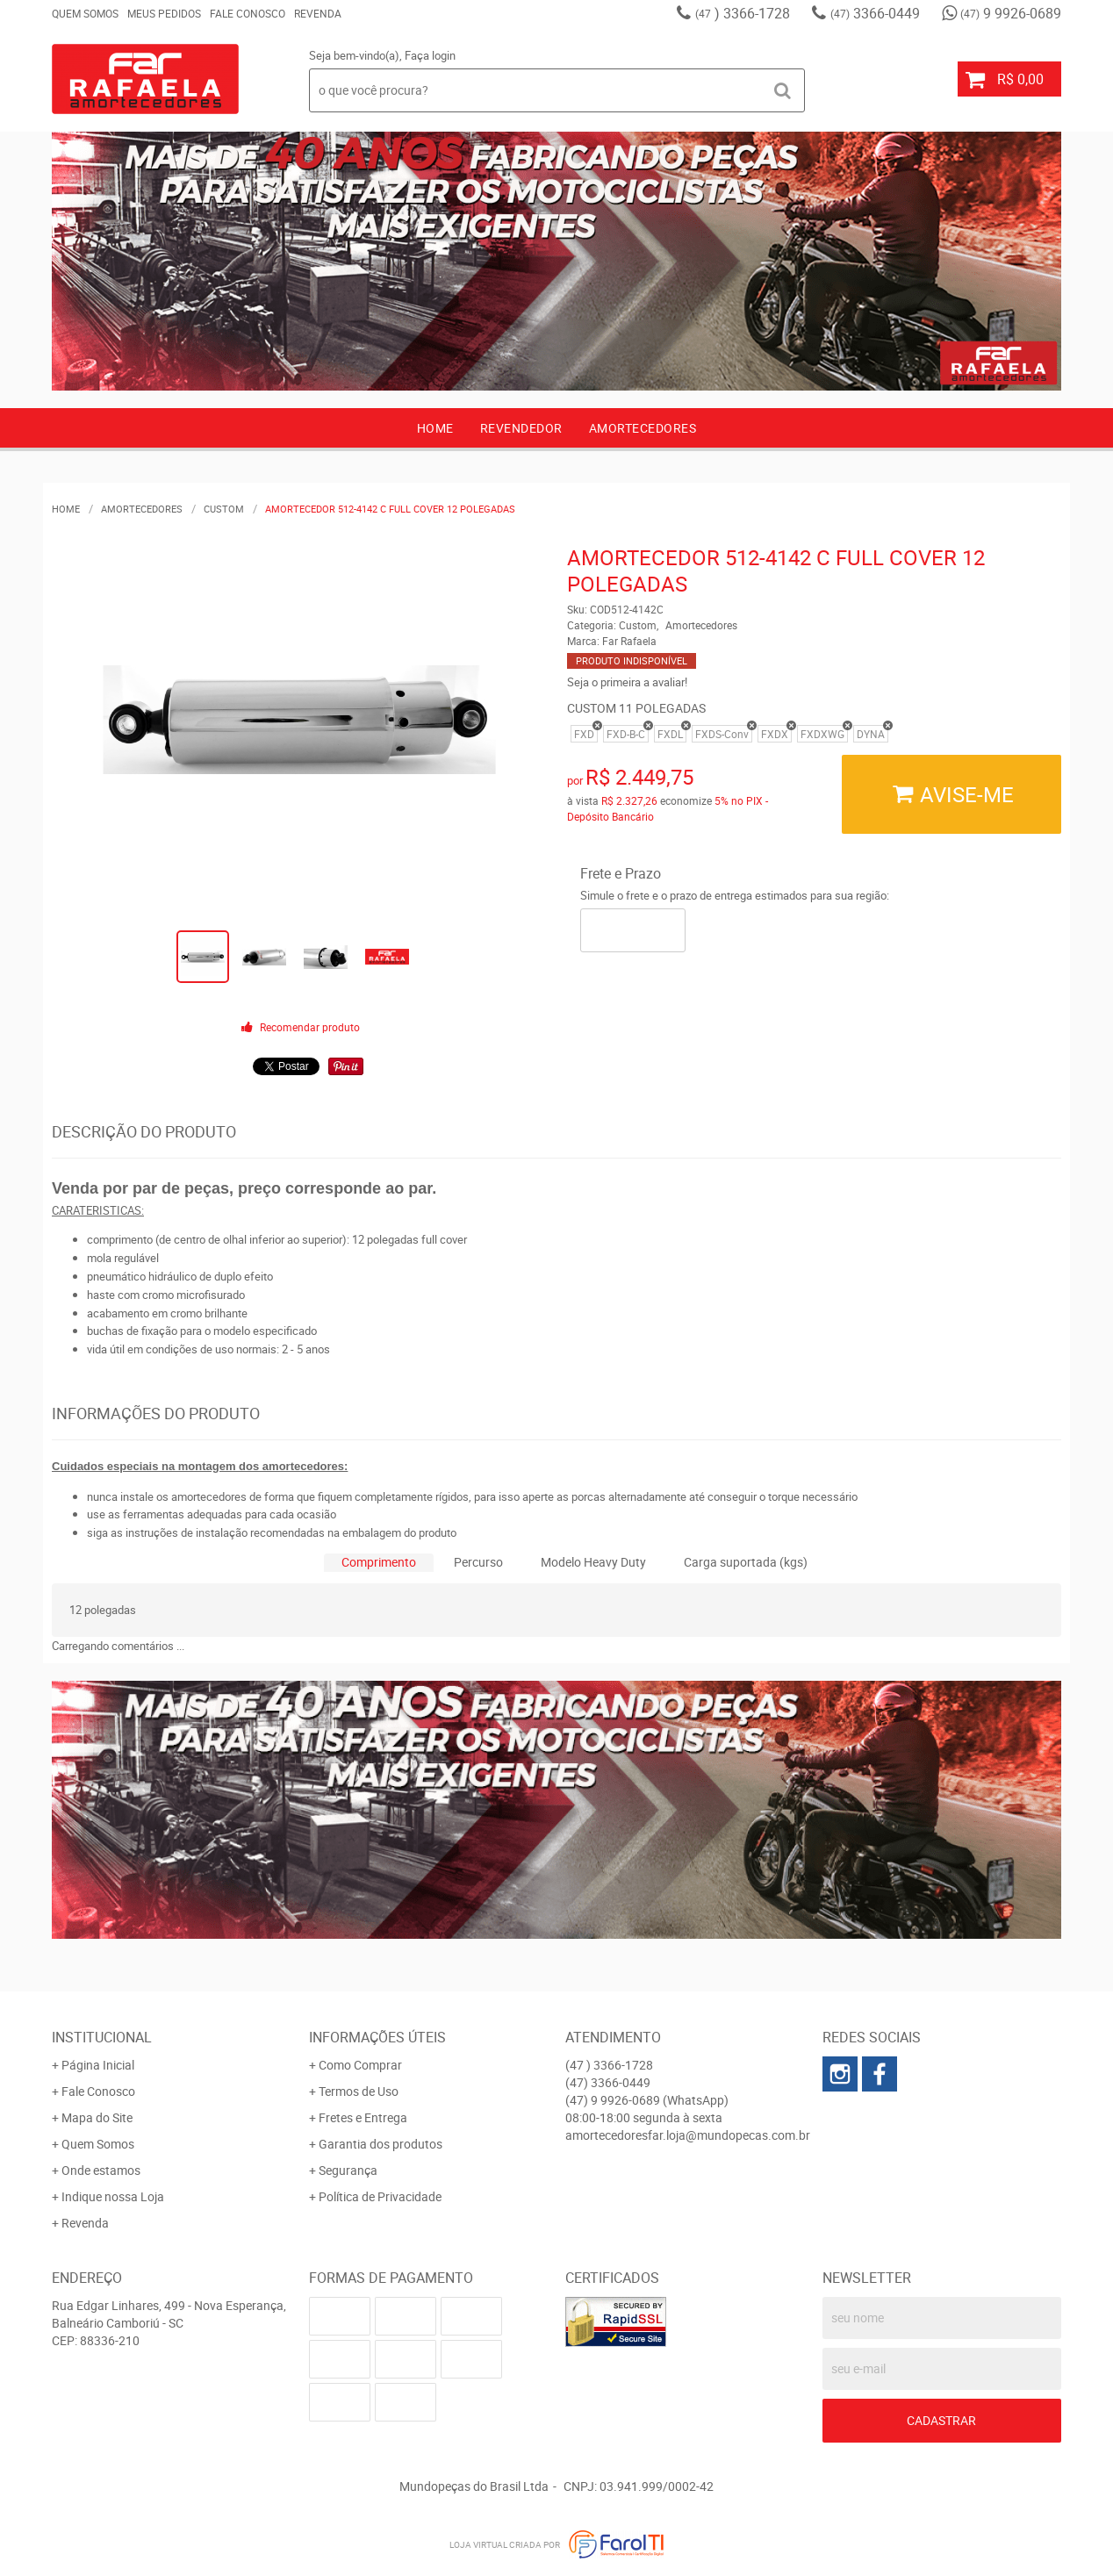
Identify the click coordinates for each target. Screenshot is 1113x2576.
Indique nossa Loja (112, 2196)
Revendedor (521, 428)
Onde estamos (100, 2170)
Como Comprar (360, 2064)
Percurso (478, 1561)
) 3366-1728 (742, 13)
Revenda (317, 13)
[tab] (379, 1562)
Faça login (430, 55)
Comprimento (378, 1561)
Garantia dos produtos (380, 2143)
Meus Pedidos (164, 13)
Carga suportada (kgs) (746, 1561)
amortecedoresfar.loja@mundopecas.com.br (687, 2135)
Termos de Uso (359, 2091)
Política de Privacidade (380, 2196)
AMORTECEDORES (643, 428)
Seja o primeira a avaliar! (627, 682)
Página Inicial (97, 2064)
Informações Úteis (377, 2037)
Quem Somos (85, 13)
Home (435, 428)
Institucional (102, 2037)
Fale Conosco (247, 13)
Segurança (348, 2170)
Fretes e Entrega (363, 2117)
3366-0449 (875, 13)
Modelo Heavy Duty (593, 1561)
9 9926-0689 (1010, 13)
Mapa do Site (97, 2117)
